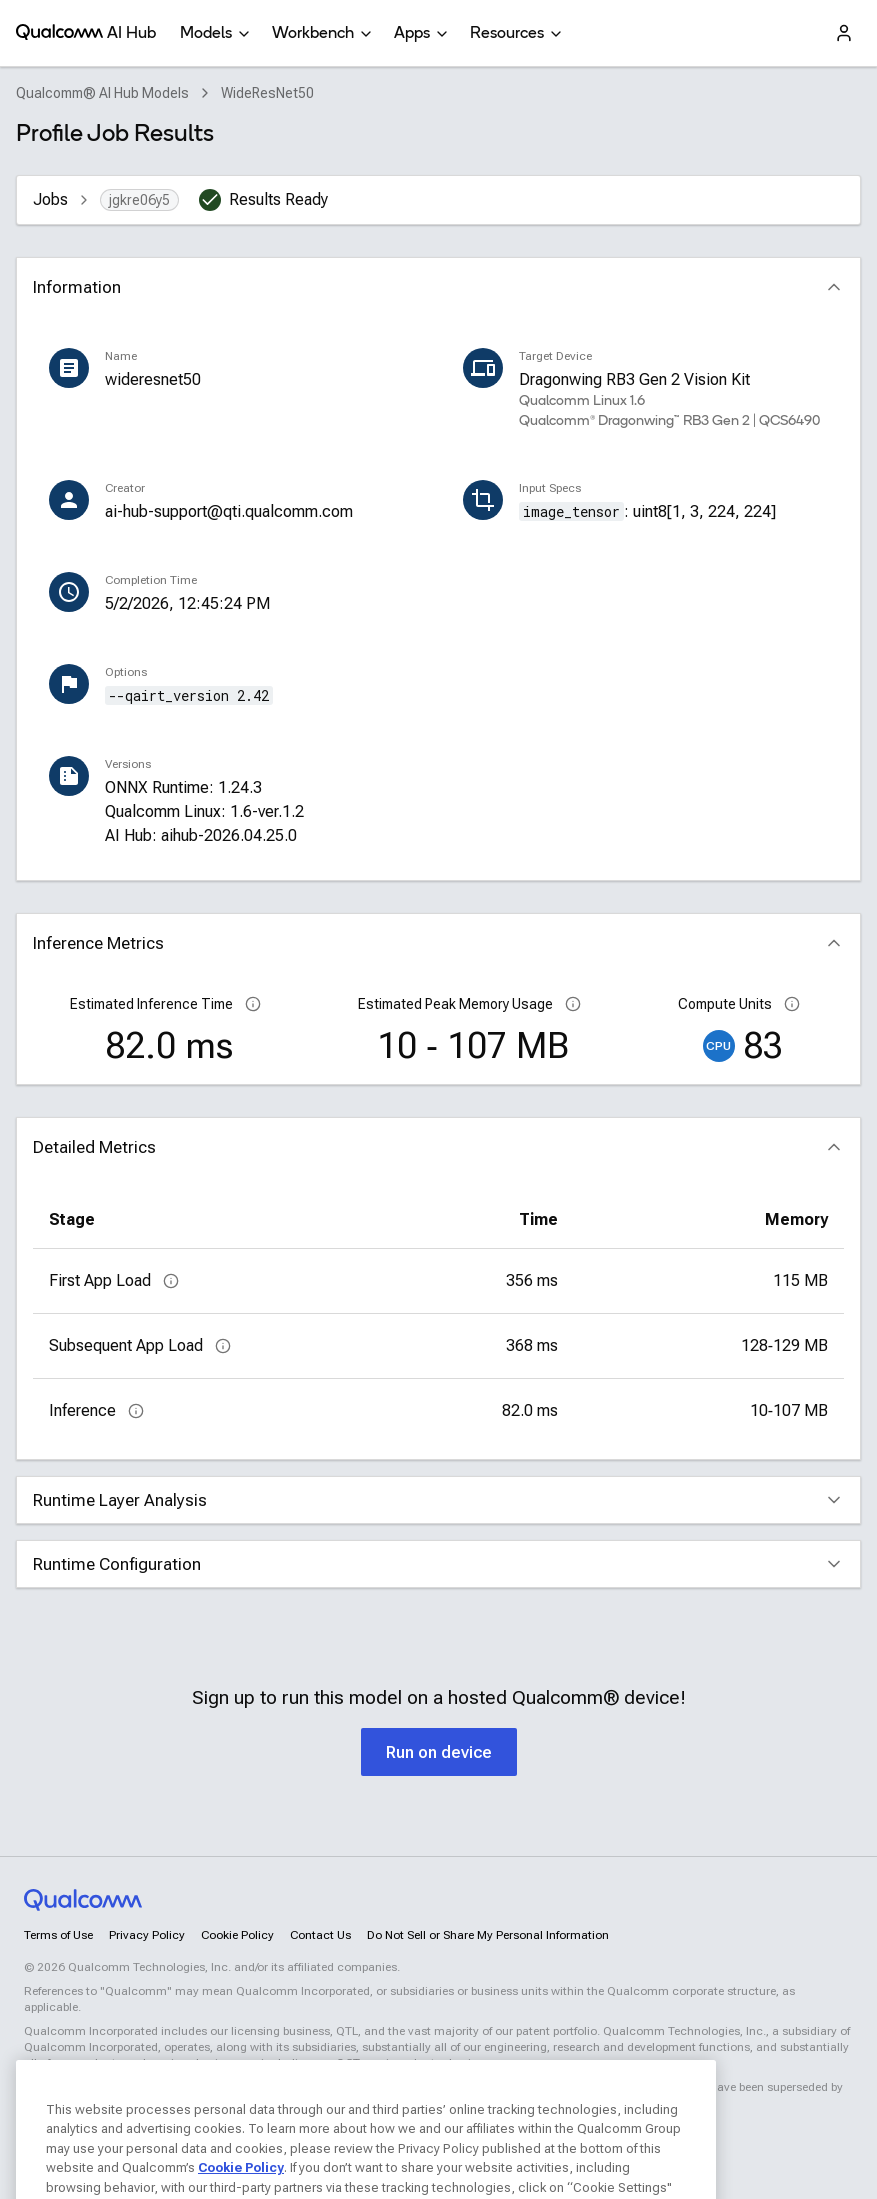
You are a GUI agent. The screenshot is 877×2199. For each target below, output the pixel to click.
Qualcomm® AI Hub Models (102, 93)
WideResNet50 (267, 93)
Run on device (439, 1752)
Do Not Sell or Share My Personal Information (488, 1935)
